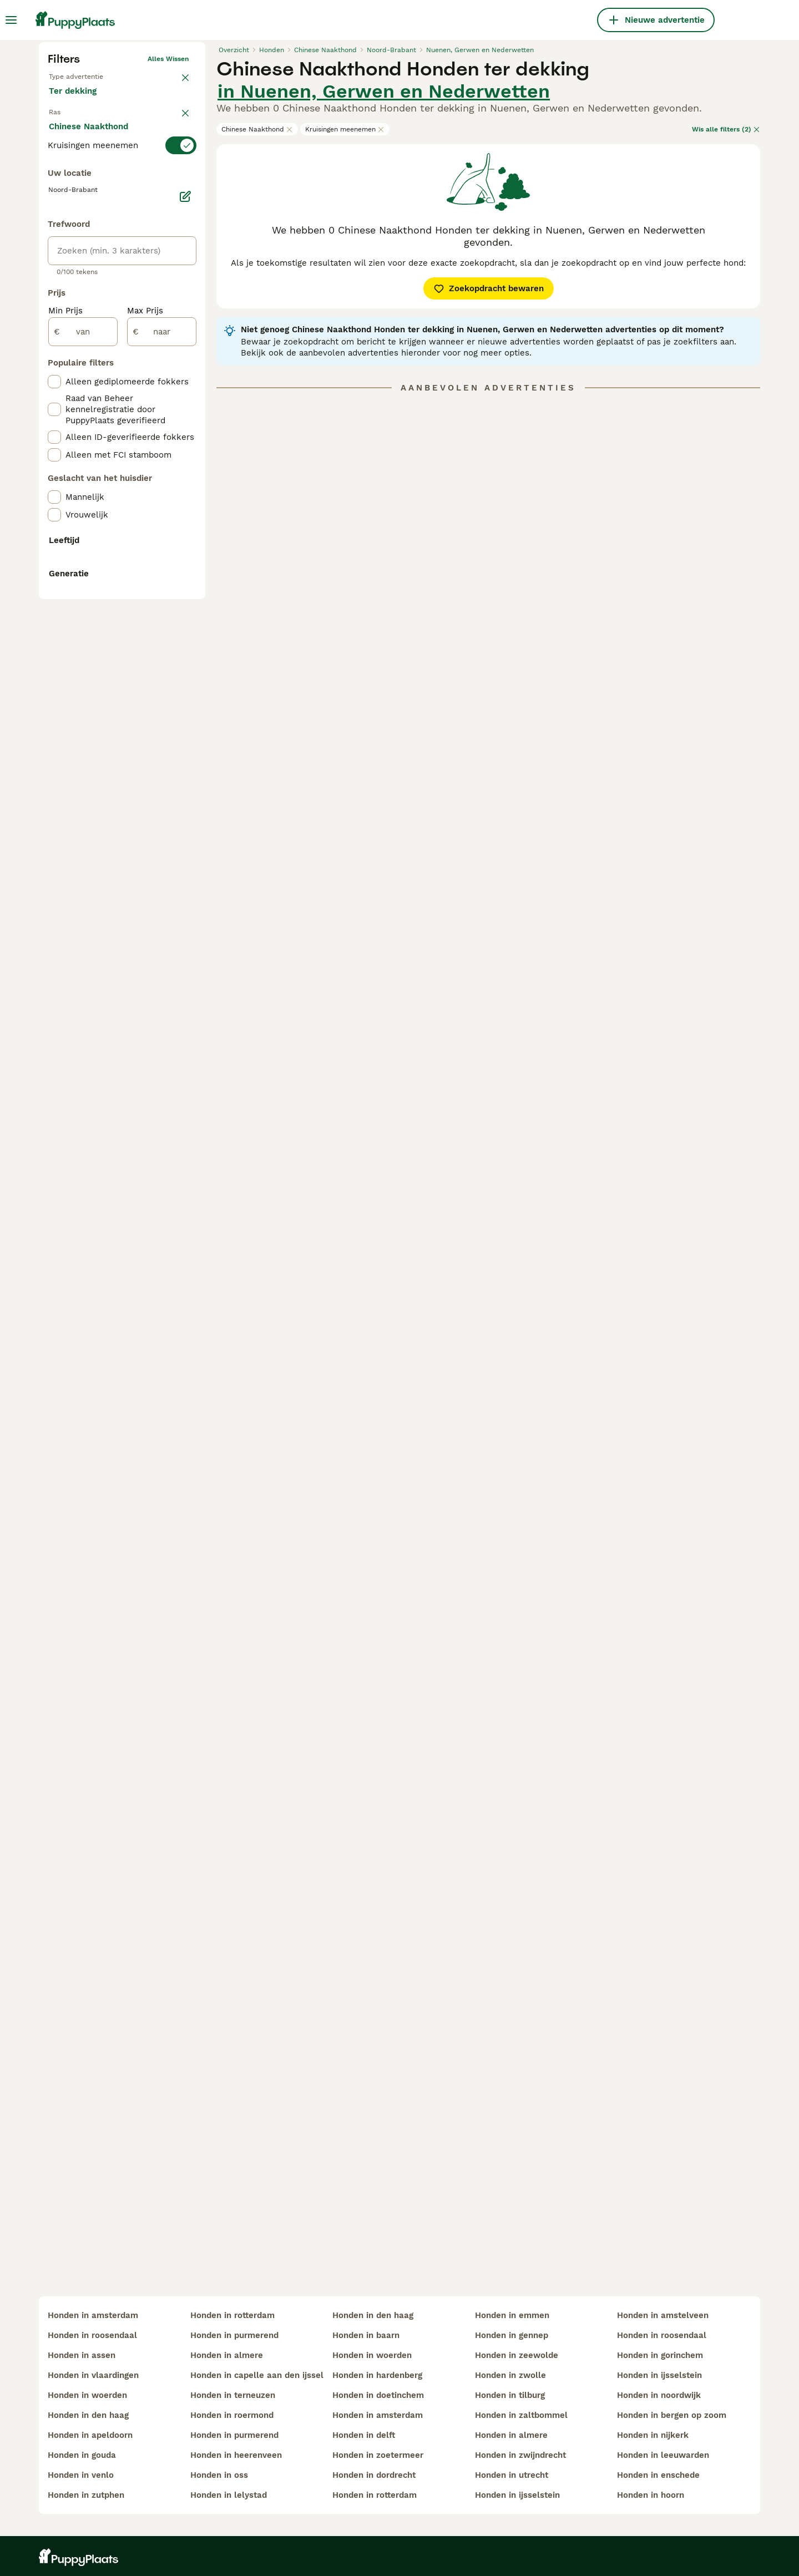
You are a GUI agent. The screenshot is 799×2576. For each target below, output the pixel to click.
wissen (177, 347)
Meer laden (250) (93, 601)
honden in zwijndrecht (520, 2455)
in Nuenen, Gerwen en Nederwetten (384, 279)
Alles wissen (168, 247)
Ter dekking (81, 317)
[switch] (122, 369)
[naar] (161, 784)
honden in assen (81, 2355)
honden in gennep (511, 2335)
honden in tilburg (510, 2395)
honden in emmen (512, 2315)
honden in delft (363, 2435)
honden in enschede (658, 2475)
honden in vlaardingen (93, 2375)
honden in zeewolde (516, 2355)
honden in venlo (81, 2475)
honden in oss (219, 2475)
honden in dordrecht (374, 2475)
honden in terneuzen (232, 2395)
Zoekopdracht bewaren (488, 477)
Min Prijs (65, 763)
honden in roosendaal (92, 2335)
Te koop (74, 291)
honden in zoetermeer (377, 2455)
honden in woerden (87, 2395)
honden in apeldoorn (90, 2435)
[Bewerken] (185, 649)
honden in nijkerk (653, 2435)
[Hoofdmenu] (11, 20)
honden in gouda (82, 2455)
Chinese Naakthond (257, 318)
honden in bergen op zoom (671, 2415)
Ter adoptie (138, 291)
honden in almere (226, 2355)
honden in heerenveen (236, 2455)
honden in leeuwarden (663, 2455)
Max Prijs (145, 763)
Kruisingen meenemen (345, 318)
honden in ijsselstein (517, 2495)
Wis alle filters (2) (726, 318)
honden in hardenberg (377, 2375)
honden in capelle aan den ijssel (256, 2375)
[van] (83, 784)
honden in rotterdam (232, 2315)
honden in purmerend (234, 2335)
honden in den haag (88, 2415)
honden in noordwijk (659, 2395)
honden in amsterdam (93, 2315)
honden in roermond (232, 2415)
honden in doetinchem (378, 2395)
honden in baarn (366, 2335)
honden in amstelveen (663, 2315)
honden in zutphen (86, 2495)
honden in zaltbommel (521, 2415)
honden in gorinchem (660, 2355)
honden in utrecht (511, 2475)
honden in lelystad (228, 2495)
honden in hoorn (650, 2495)
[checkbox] (54, 425)
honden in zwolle (510, 2375)
